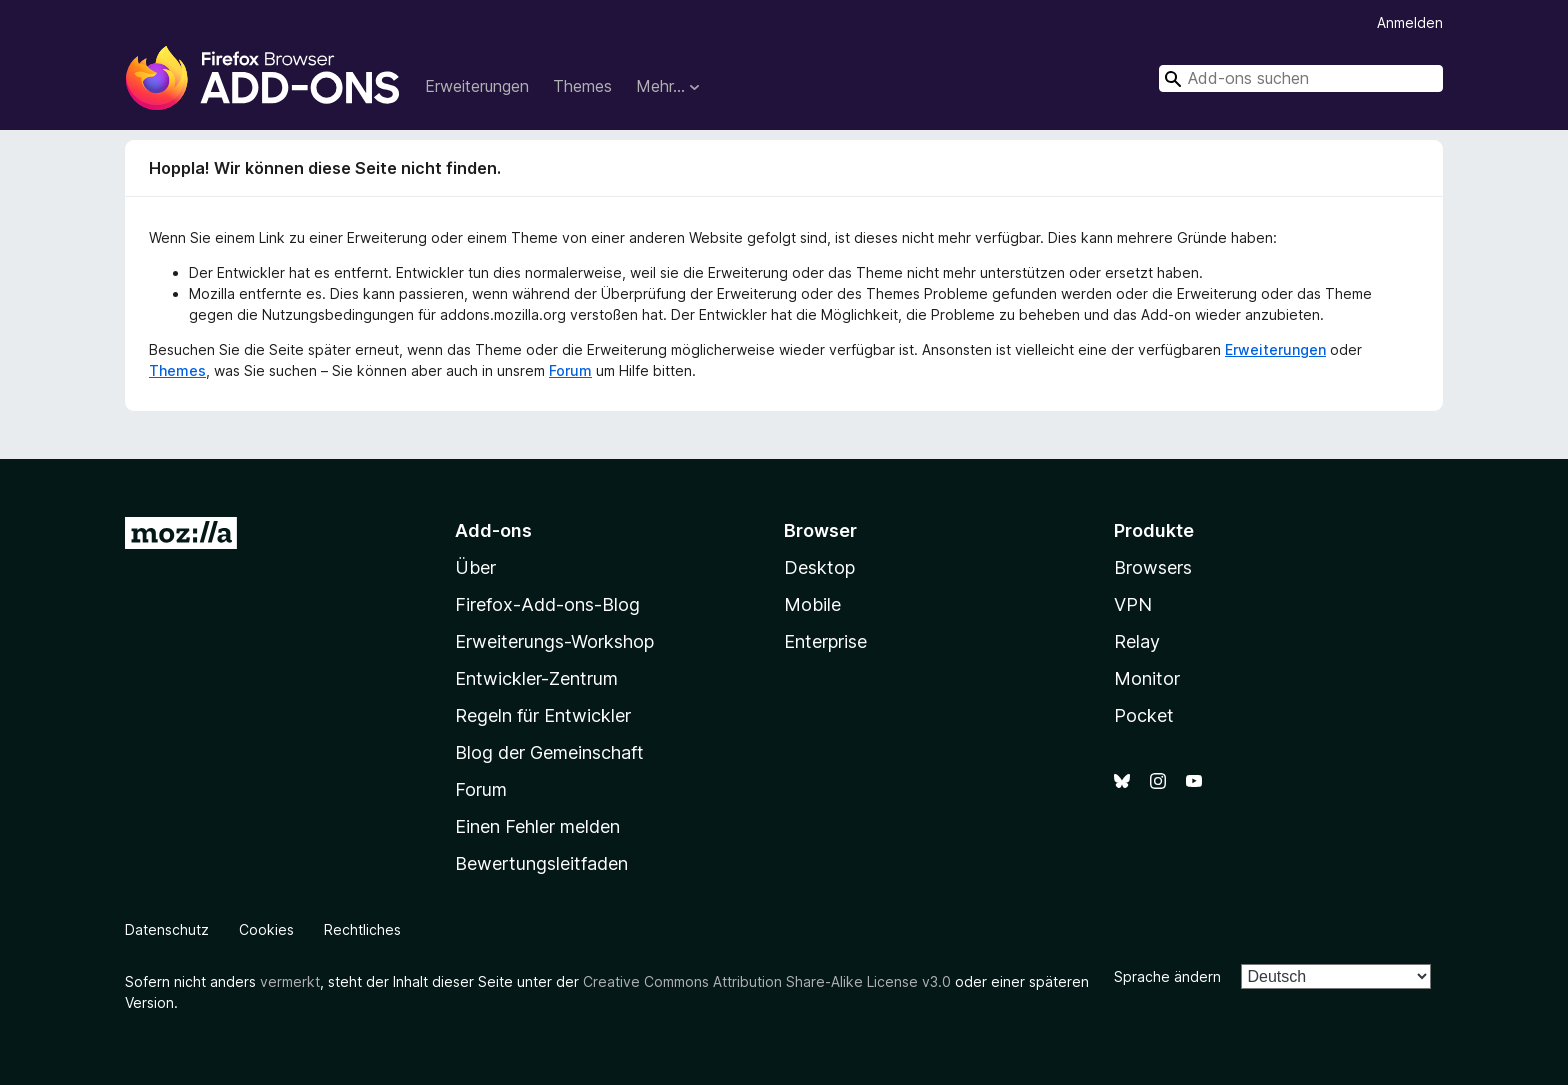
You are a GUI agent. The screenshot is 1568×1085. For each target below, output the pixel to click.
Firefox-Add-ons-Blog (547, 604)
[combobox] (1301, 78)
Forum (570, 370)
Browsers (1153, 567)
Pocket (1144, 715)
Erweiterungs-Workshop (554, 641)
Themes (582, 86)
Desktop (819, 567)
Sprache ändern (1167, 976)
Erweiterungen (477, 86)
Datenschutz (167, 929)
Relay (1137, 641)
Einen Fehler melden (537, 826)
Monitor (1147, 678)
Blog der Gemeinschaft (549, 752)
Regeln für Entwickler (543, 715)
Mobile (812, 604)
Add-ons (493, 530)
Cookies (266, 929)
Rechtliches (362, 929)
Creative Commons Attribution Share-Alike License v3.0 (767, 981)
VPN (1133, 604)
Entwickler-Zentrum (536, 678)
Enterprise (825, 641)
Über (475, 567)
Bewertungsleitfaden (541, 863)
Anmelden (1410, 22)
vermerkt (290, 981)
